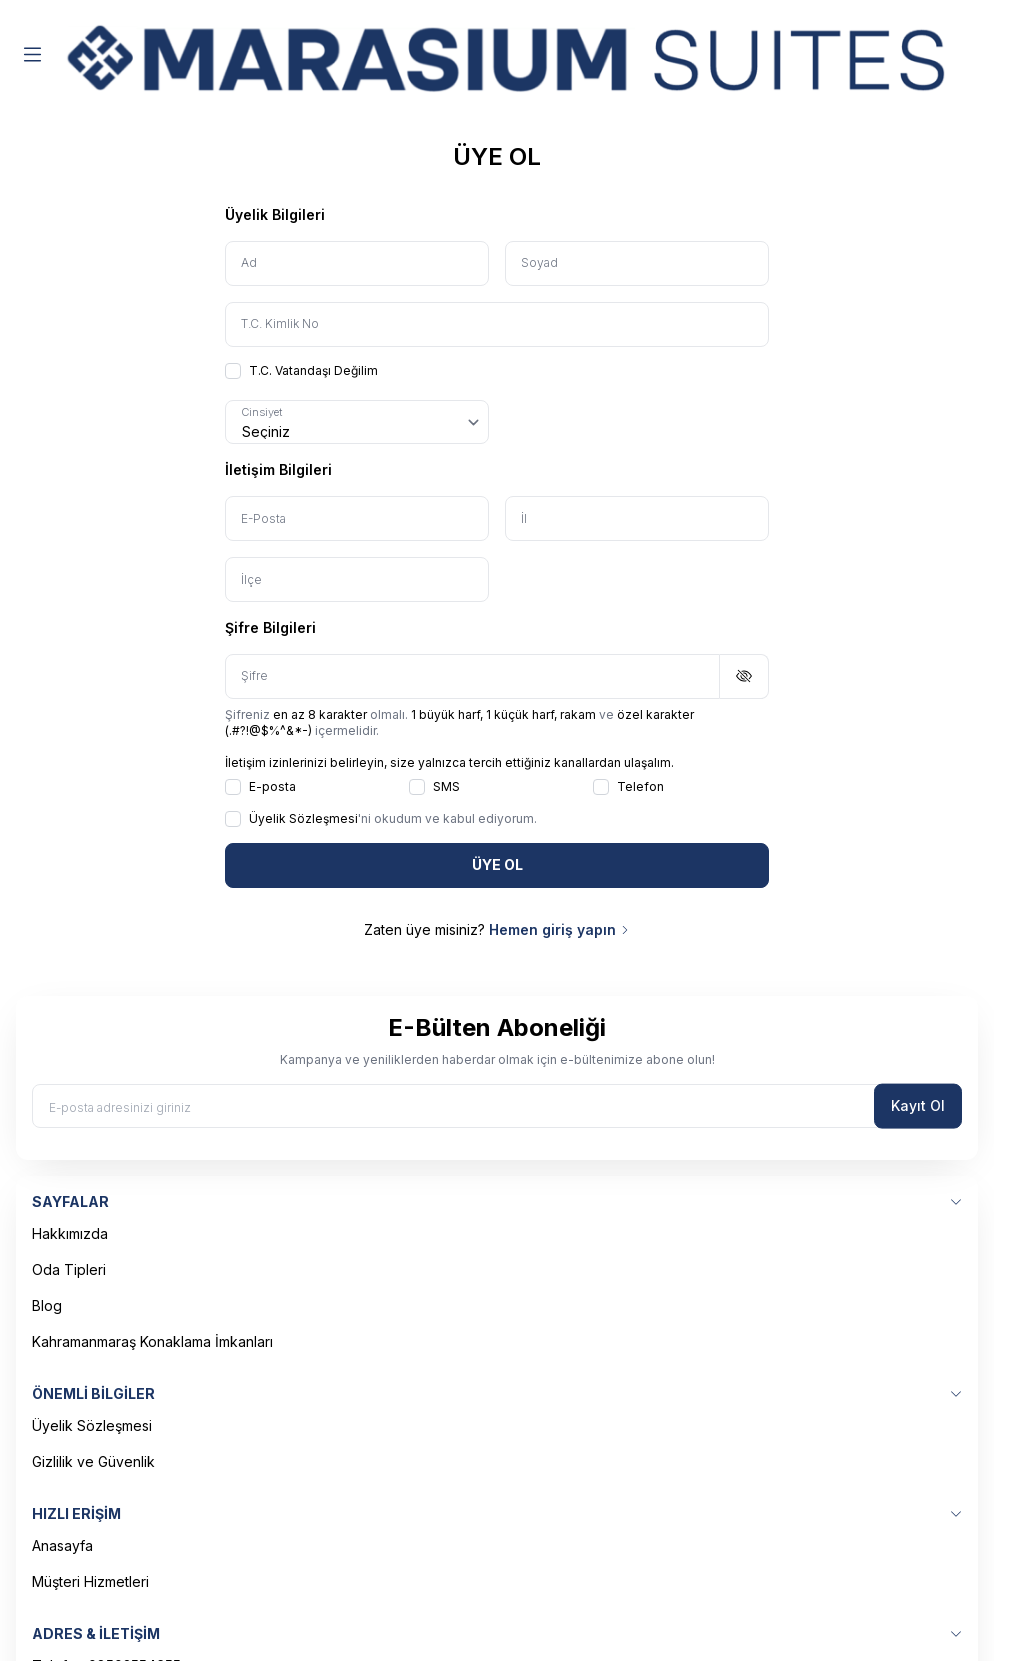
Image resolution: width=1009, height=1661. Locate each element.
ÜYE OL (497, 864)
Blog (47, 1305)
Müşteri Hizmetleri (90, 1581)
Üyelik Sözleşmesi (92, 1425)
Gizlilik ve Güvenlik (93, 1461)
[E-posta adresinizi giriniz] (497, 1106)
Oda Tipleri (69, 1269)
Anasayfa (62, 1545)
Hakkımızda (70, 1233)
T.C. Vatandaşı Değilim (301, 371)
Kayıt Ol (918, 1105)
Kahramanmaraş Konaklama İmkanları (152, 1341)
